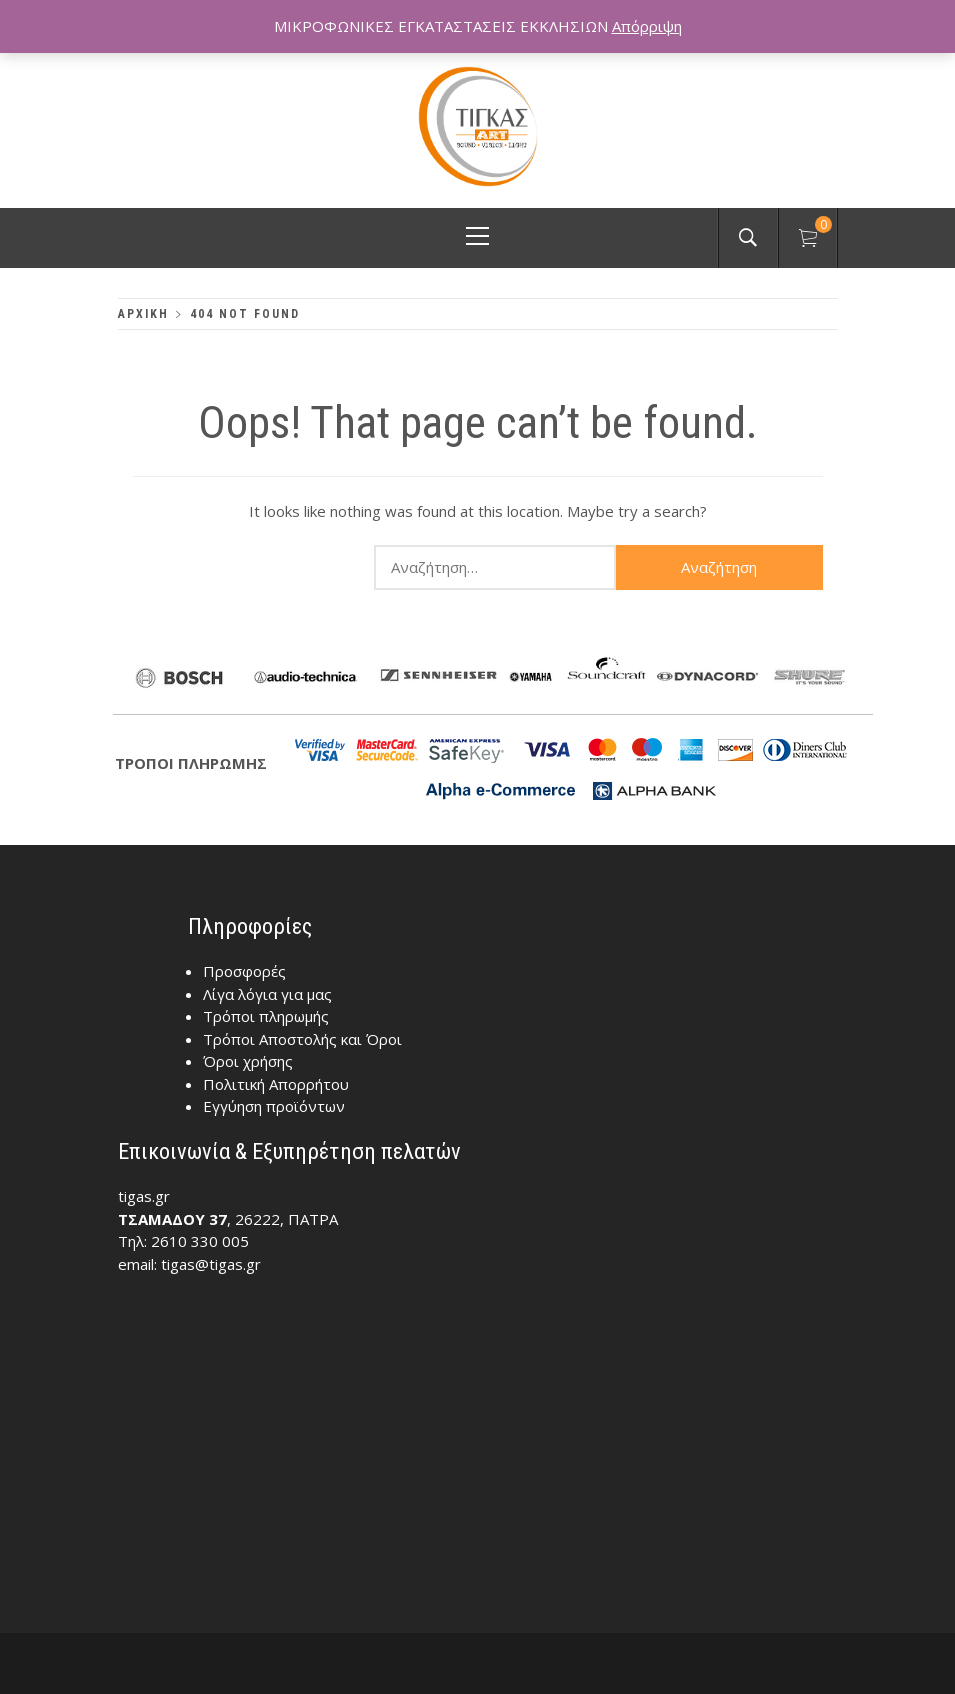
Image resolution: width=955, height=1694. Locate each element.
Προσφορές (244, 971)
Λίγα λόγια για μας (267, 994)
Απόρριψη (647, 26)
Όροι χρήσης (248, 1061)
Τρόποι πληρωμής (266, 1016)
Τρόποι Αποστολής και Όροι (302, 1039)
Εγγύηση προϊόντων (274, 1106)
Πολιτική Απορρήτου (276, 1084)
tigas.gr (144, 1196)
